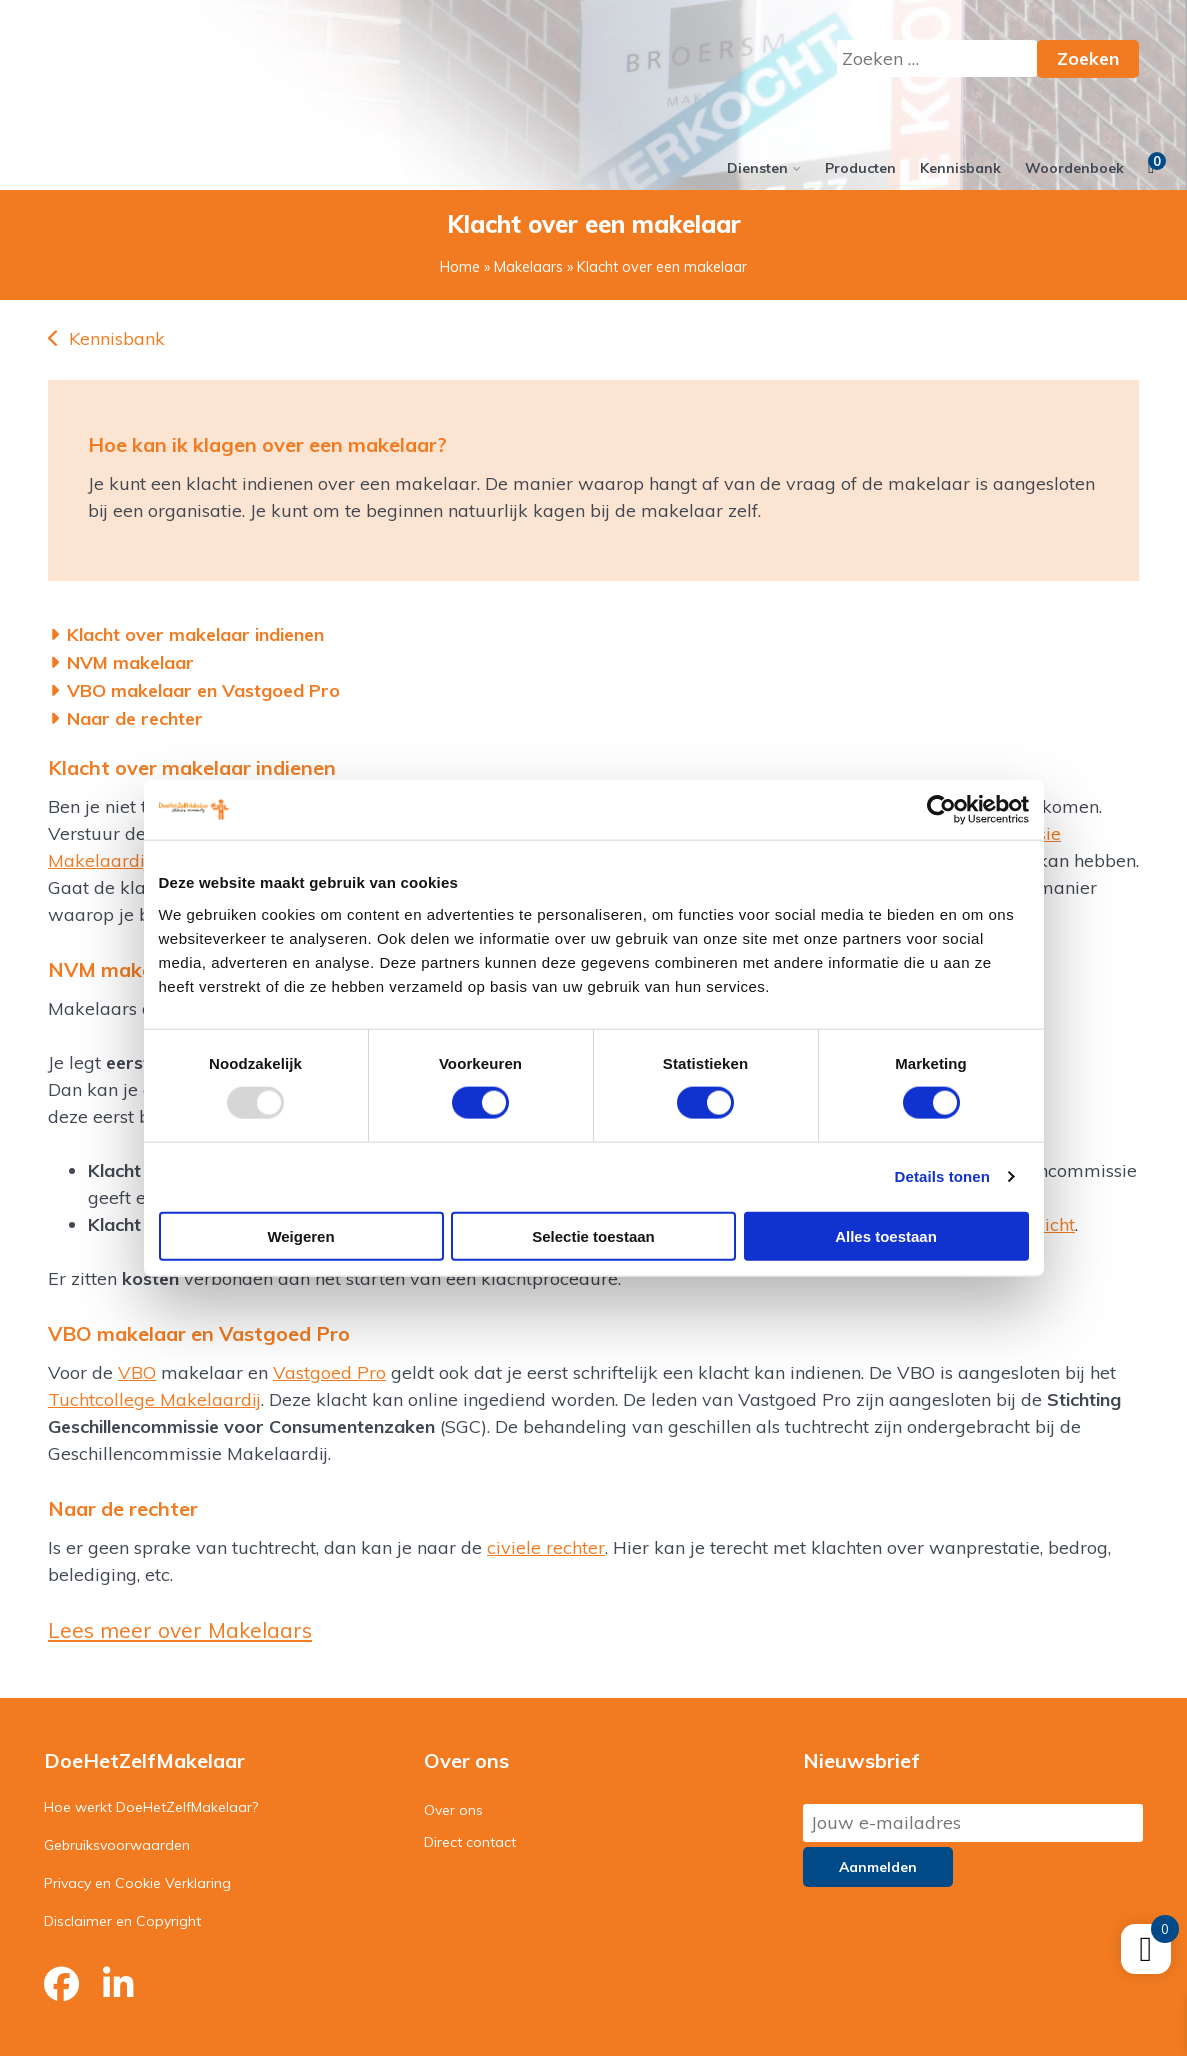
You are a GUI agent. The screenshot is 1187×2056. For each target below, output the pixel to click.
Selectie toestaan (593, 1235)
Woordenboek (1074, 168)
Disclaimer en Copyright (122, 1921)
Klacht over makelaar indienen (196, 634)
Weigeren (300, 1235)
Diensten (757, 168)
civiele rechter (546, 1547)
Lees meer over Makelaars (180, 1630)
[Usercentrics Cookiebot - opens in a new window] (941, 810)
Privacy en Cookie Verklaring (137, 1883)
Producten (860, 168)
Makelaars (528, 267)
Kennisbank (960, 168)
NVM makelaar (131, 662)
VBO (137, 1372)
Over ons (453, 1810)
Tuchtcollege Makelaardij (154, 1399)
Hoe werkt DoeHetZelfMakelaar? (151, 1807)
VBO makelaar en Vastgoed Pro (204, 690)
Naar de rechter (135, 718)
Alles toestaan (886, 1235)
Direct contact (470, 1842)
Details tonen (942, 1176)
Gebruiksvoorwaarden (117, 1845)
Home (460, 267)
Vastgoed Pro (329, 1372)
